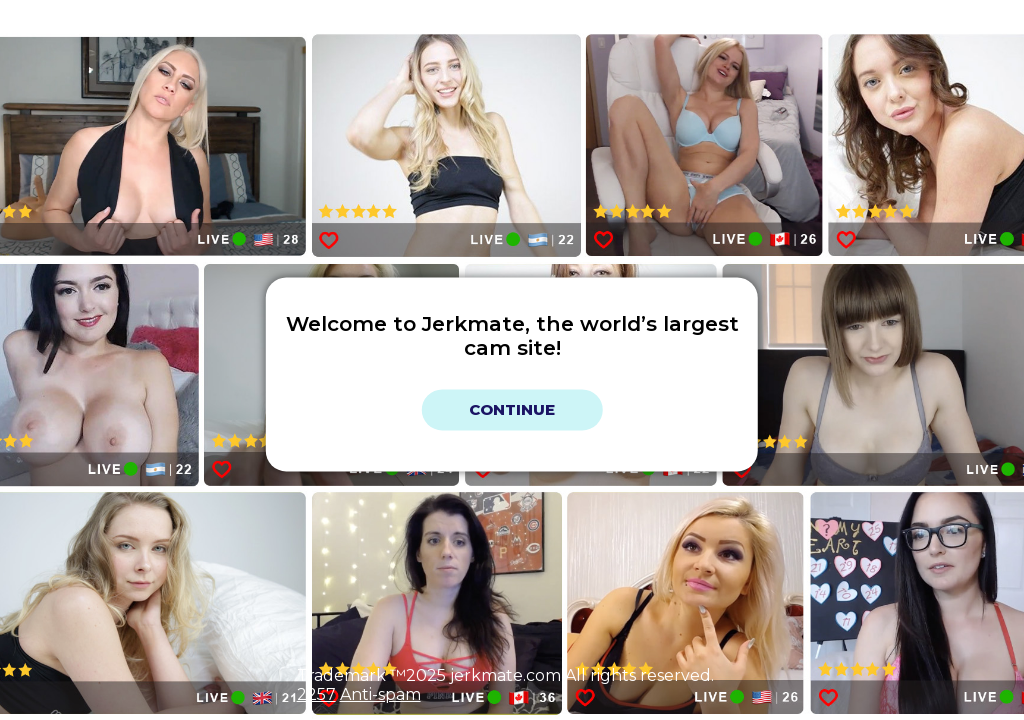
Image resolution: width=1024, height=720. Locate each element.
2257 (316, 694)
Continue (512, 409)
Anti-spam (380, 694)
